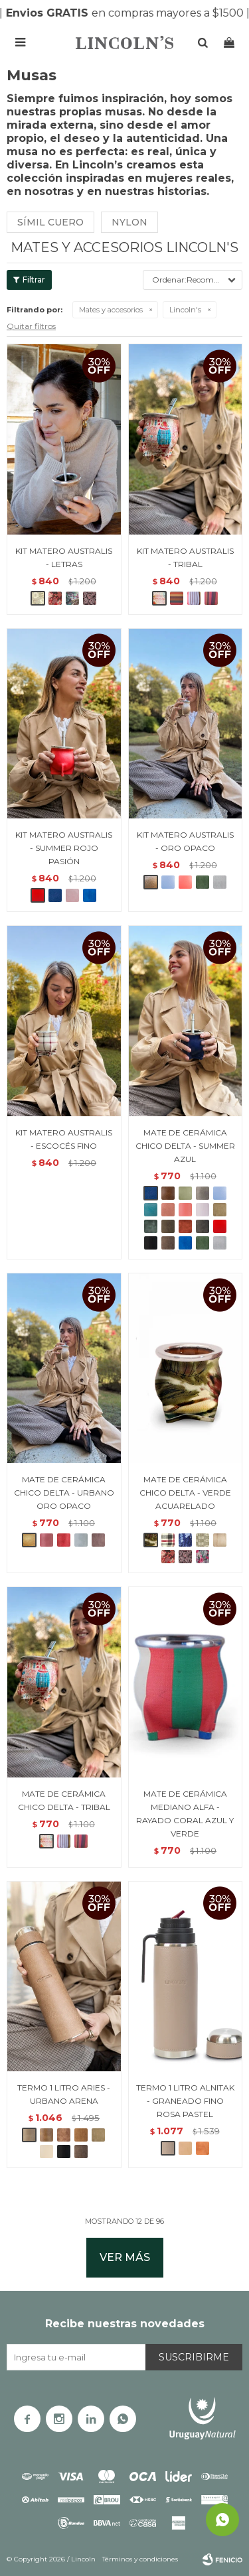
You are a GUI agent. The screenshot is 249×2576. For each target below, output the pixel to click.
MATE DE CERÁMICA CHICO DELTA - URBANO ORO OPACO (64, 1492)
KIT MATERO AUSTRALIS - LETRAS (63, 557)
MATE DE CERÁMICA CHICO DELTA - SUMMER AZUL (185, 1145)
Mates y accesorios (111, 309)
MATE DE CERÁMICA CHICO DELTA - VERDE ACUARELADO (185, 1492)
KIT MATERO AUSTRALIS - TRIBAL (185, 557)
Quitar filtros (31, 326)
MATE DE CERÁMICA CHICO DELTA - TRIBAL (64, 1800)
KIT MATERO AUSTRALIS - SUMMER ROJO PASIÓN (63, 848)
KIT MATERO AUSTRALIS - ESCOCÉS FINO (63, 1139)
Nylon (129, 222)
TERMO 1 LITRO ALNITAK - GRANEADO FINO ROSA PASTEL (185, 2101)
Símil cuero (50, 222)
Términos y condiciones (140, 2559)
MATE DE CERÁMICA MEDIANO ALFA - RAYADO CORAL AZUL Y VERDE (185, 1813)
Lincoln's (185, 309)
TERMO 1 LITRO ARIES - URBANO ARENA (63, 2094)
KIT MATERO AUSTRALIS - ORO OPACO (185, 841)
